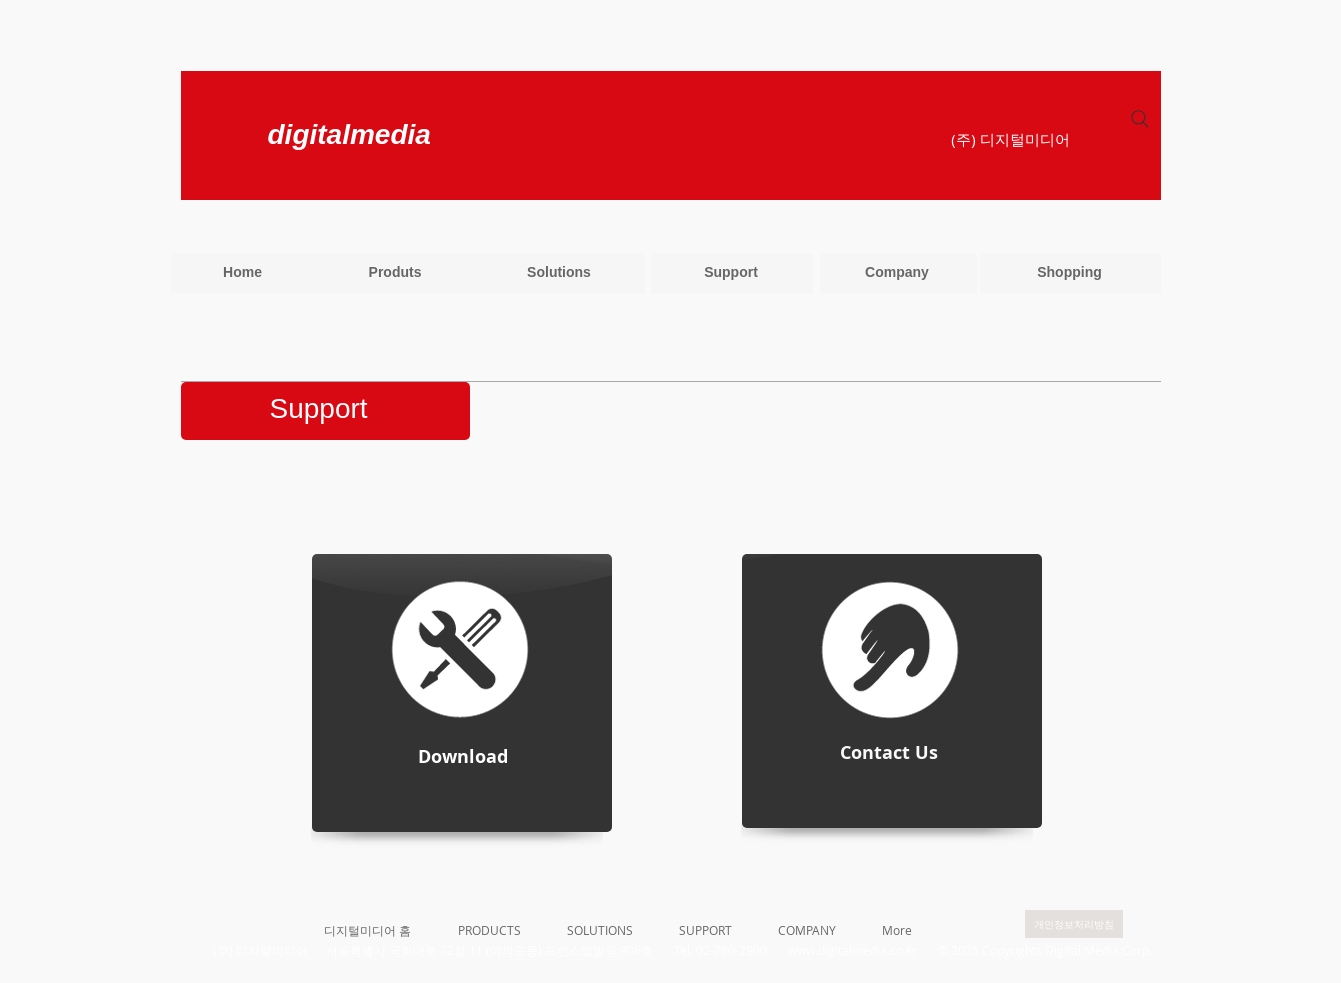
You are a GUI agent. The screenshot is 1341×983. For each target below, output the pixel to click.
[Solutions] (559, 273)
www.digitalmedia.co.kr (852, 950)
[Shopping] (1070, 273)
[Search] (1140, 119)
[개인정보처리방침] (1074, 924)
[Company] (897, 273)
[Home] (243, 273)
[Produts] (395, 273)
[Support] (731, 273)
